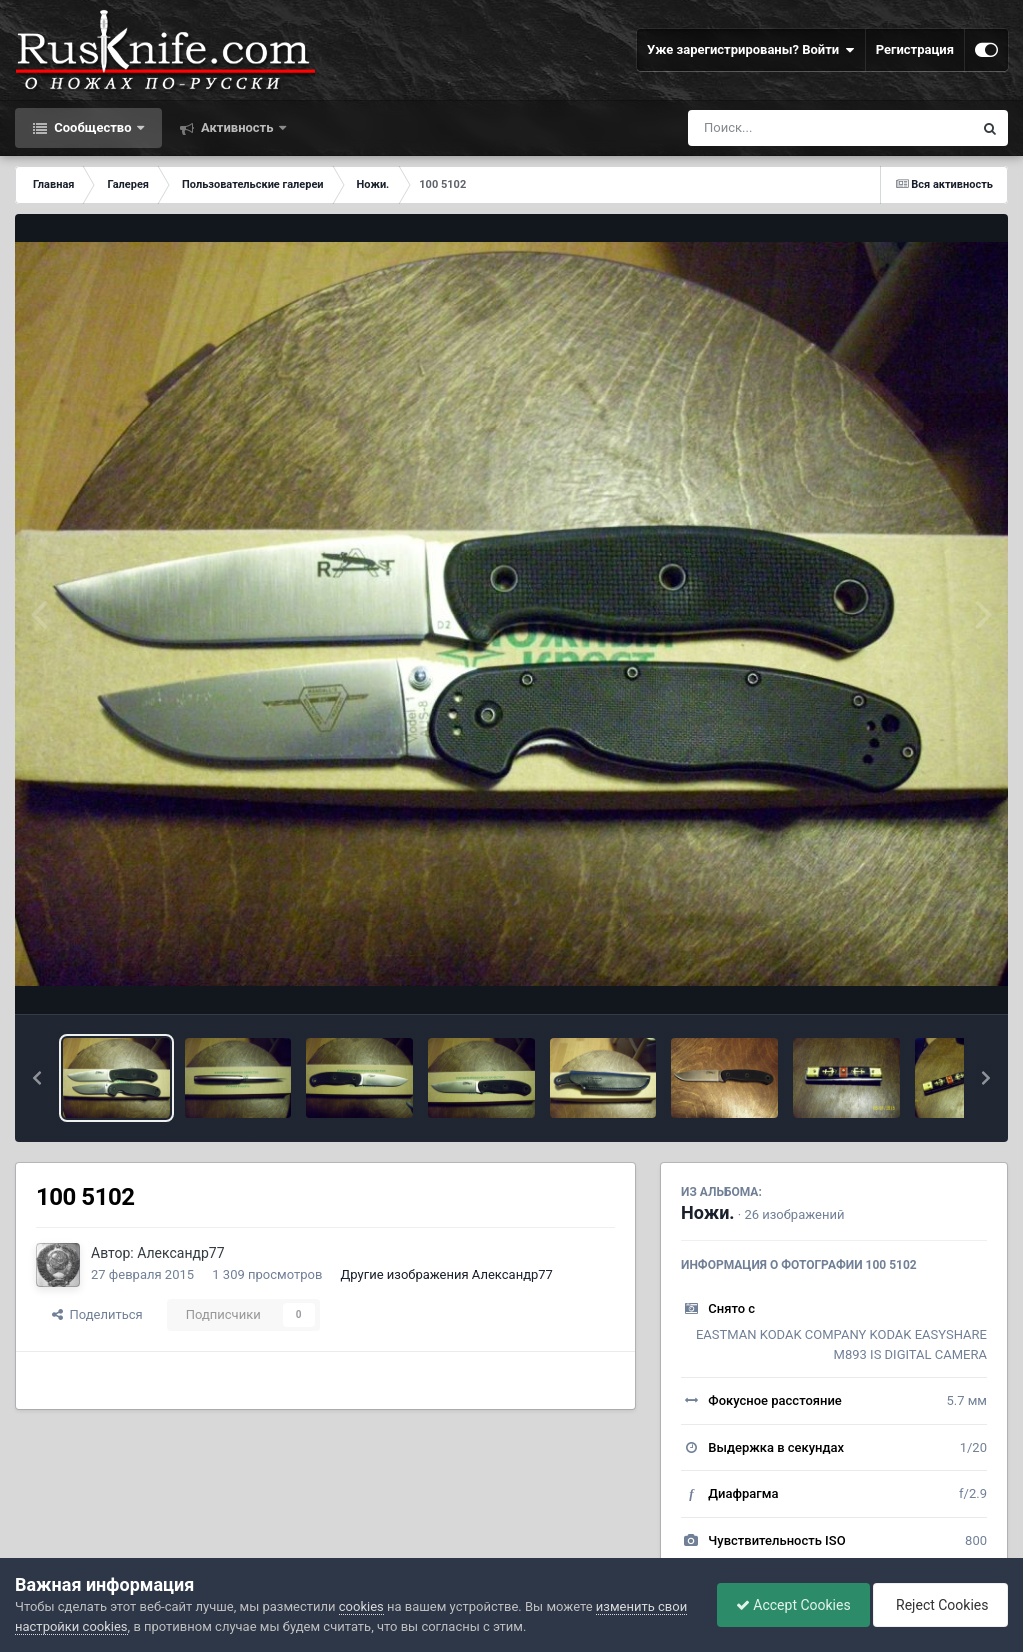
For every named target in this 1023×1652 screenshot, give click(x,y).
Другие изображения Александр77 (447, 1274)
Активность (237, 127)
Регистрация (915, 49)
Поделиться (97, 1314)
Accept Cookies (788, 1605)
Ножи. (708, 1212)
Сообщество (93, 127)
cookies (361, 1606)
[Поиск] (793, 128)
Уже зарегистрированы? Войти (751, 50)
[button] (37, 1078)
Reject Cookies (939, 1605)
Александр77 (180, 1253)
